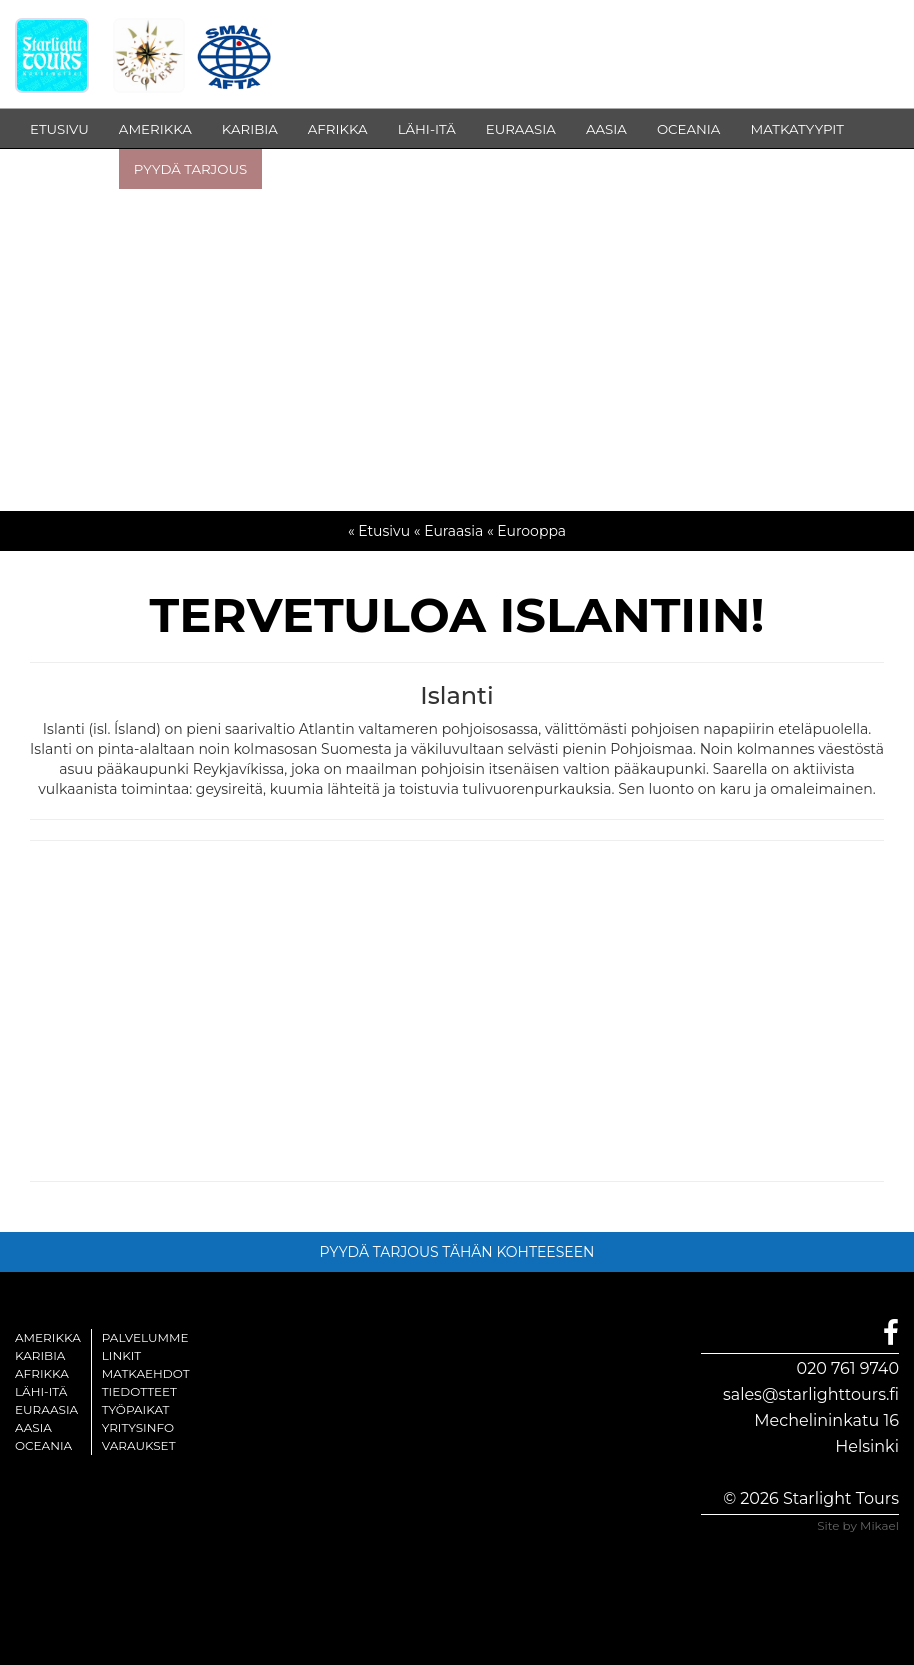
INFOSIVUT (67, 169)
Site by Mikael (858, 1525)
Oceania (43, 1445)
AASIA (606, 129)
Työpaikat (136, 1409)
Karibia (40, 1355)
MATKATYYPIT (797, 129)
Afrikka (42, 1373)
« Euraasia (448, 531)
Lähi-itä (41, 1391)
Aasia (33, 1427)
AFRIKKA (338, 129)
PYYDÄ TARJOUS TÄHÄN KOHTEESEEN (457, 1252)
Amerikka (48, 1337)
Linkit (122, 1355)
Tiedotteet (139, 1391)
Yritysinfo (138, 1427)
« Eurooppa (526, 531)
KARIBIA (250, 129)
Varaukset (139, 1445)
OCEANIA (689, 129)
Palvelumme (145, 1337)
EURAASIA (521, 129)
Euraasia (46, 1409)
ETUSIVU (59, 129)
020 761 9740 (848, 1368)
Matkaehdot (146, 1373)
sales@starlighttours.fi (811, 1394)
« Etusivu (379, 531)
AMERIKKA (155, 129)
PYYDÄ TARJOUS (190, 169)
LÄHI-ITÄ (427, 129)
